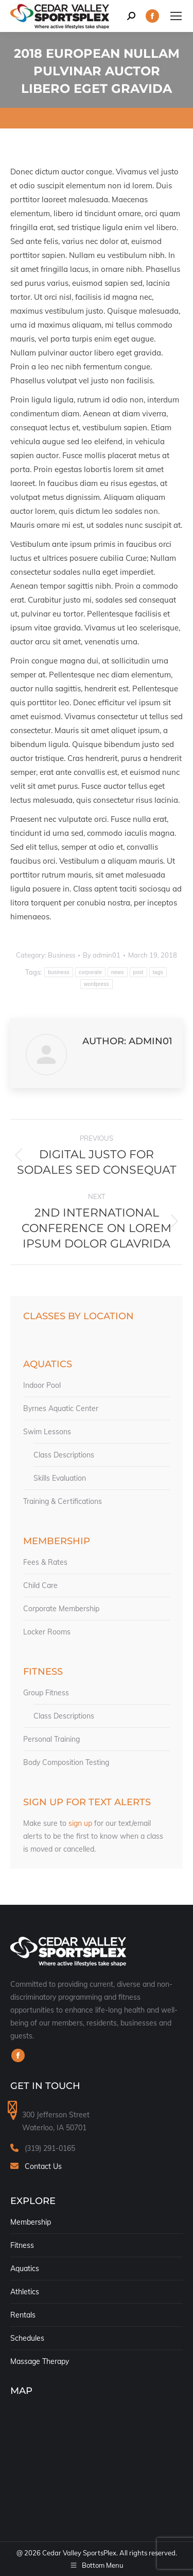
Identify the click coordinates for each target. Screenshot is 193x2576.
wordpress (96, 984)
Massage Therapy (39, 2361)
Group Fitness (46, 1692)
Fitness (22, 2245)
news (117, 972)
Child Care (40, 1585)
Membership (30, 2222)
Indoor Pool (42, 1385)
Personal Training (51, 1739)
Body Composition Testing (66, 1762)
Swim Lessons (47, 1431)
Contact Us (43, 2166)
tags (158, 972)
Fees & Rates (45, 1562)
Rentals (23, 2315)
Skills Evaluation (59, 1478)
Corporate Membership (61, 1608)
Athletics (24, 2291)
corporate (90, 972)
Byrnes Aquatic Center (60, 1408)
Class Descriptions (63, 1455)
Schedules (27, 2338)
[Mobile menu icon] (176, 16)
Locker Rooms (47, 1632)
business (58, 972)
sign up (80, 1823)
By (101, 955)
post (138, 972)
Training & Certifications (62, 1501)
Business (61, 955)
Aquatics (24, 2268)
